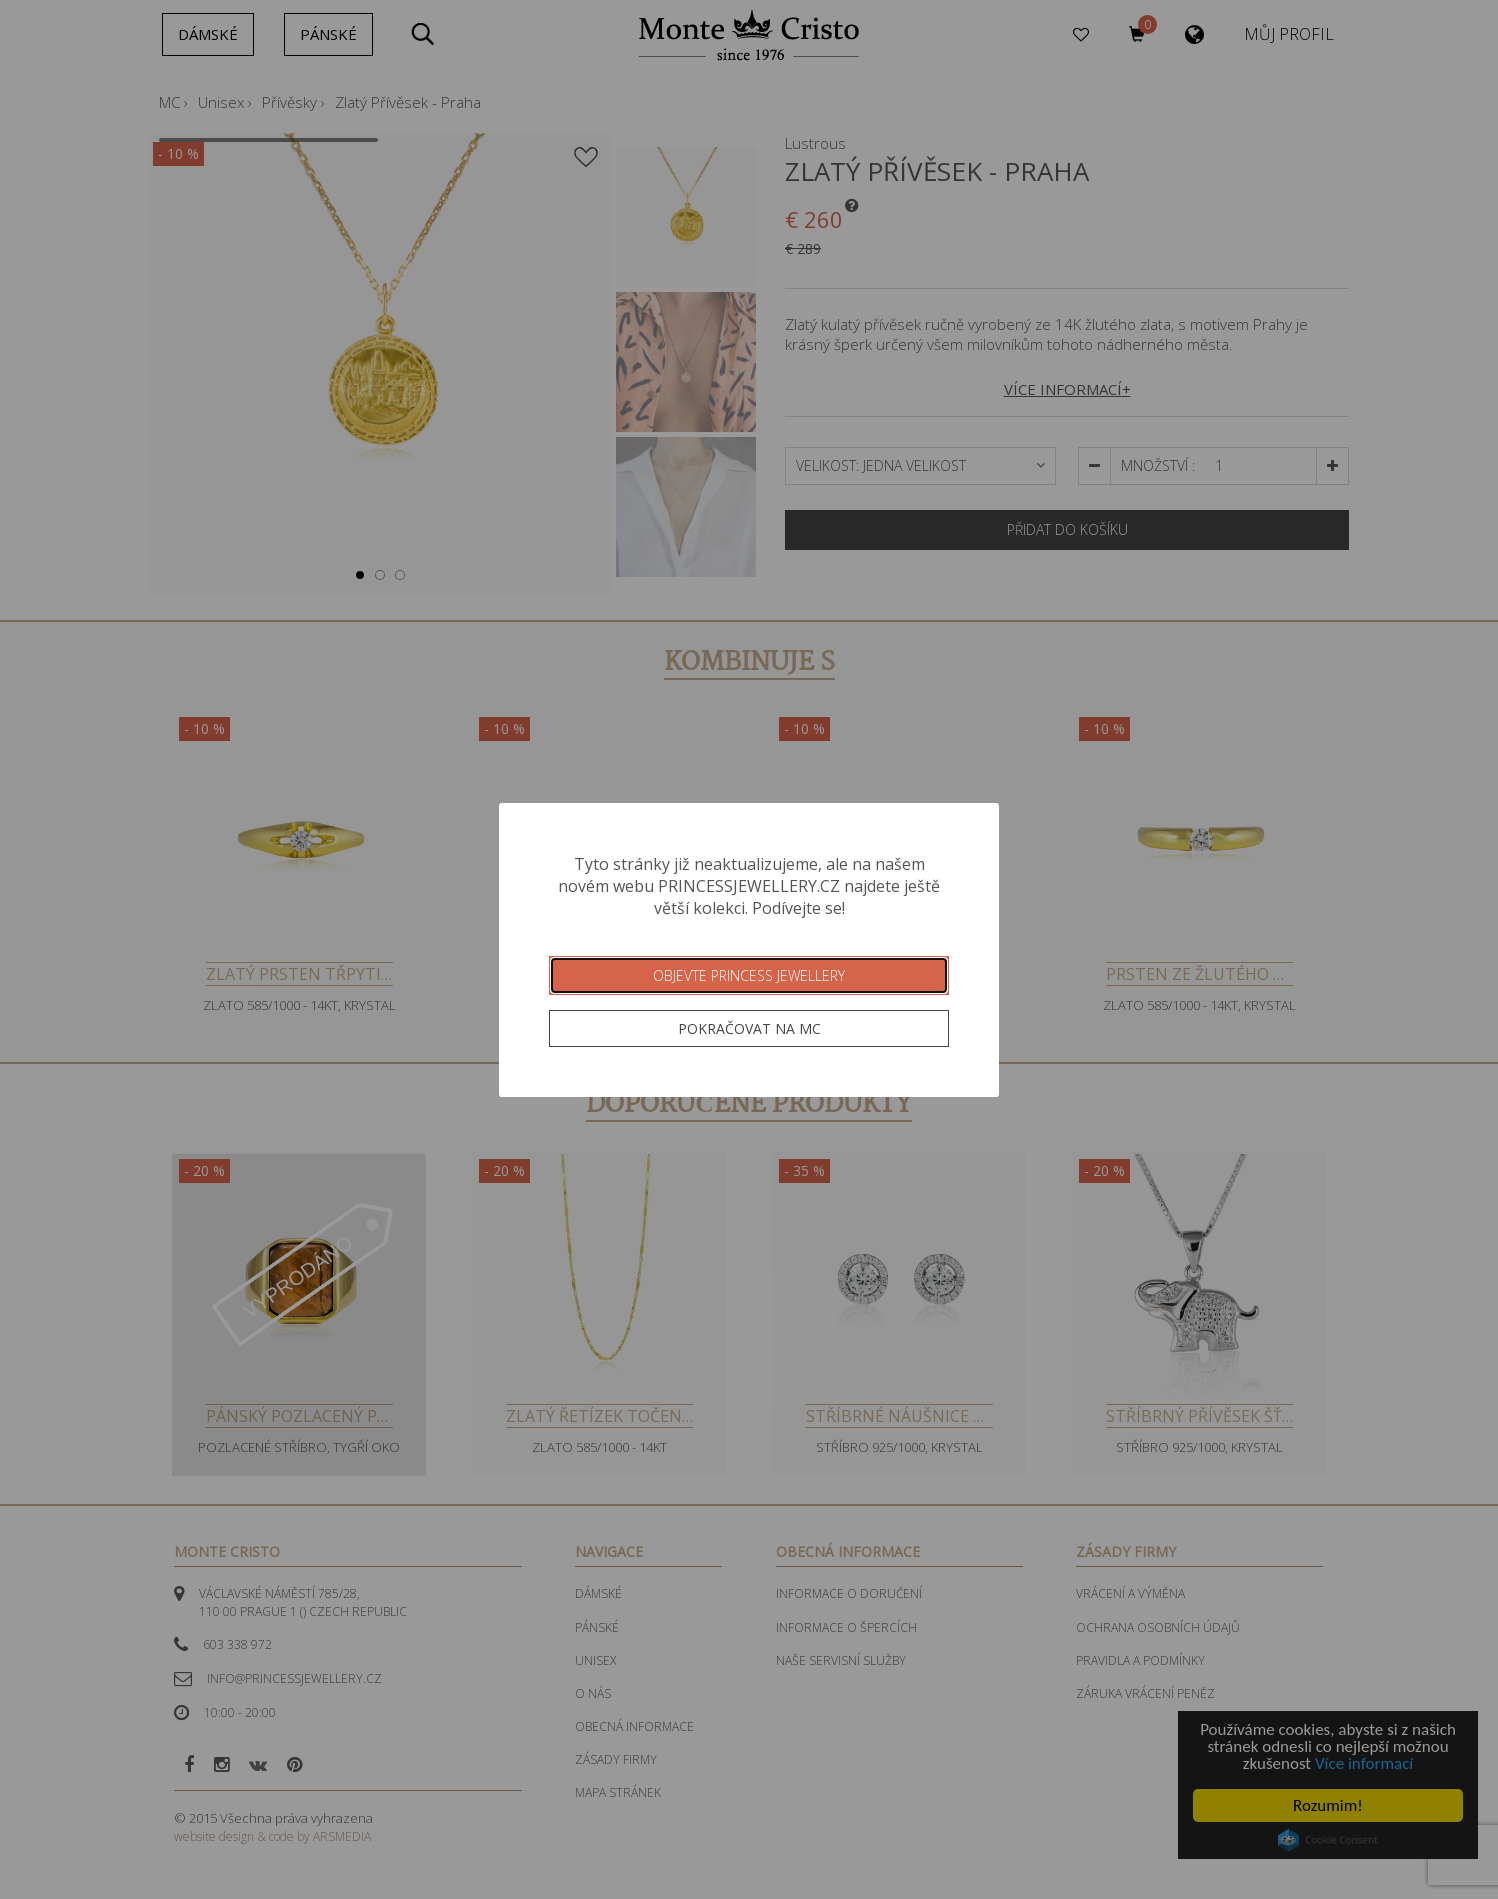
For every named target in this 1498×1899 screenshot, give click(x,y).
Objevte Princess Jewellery (749, 975)
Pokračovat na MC (749, 1028)
